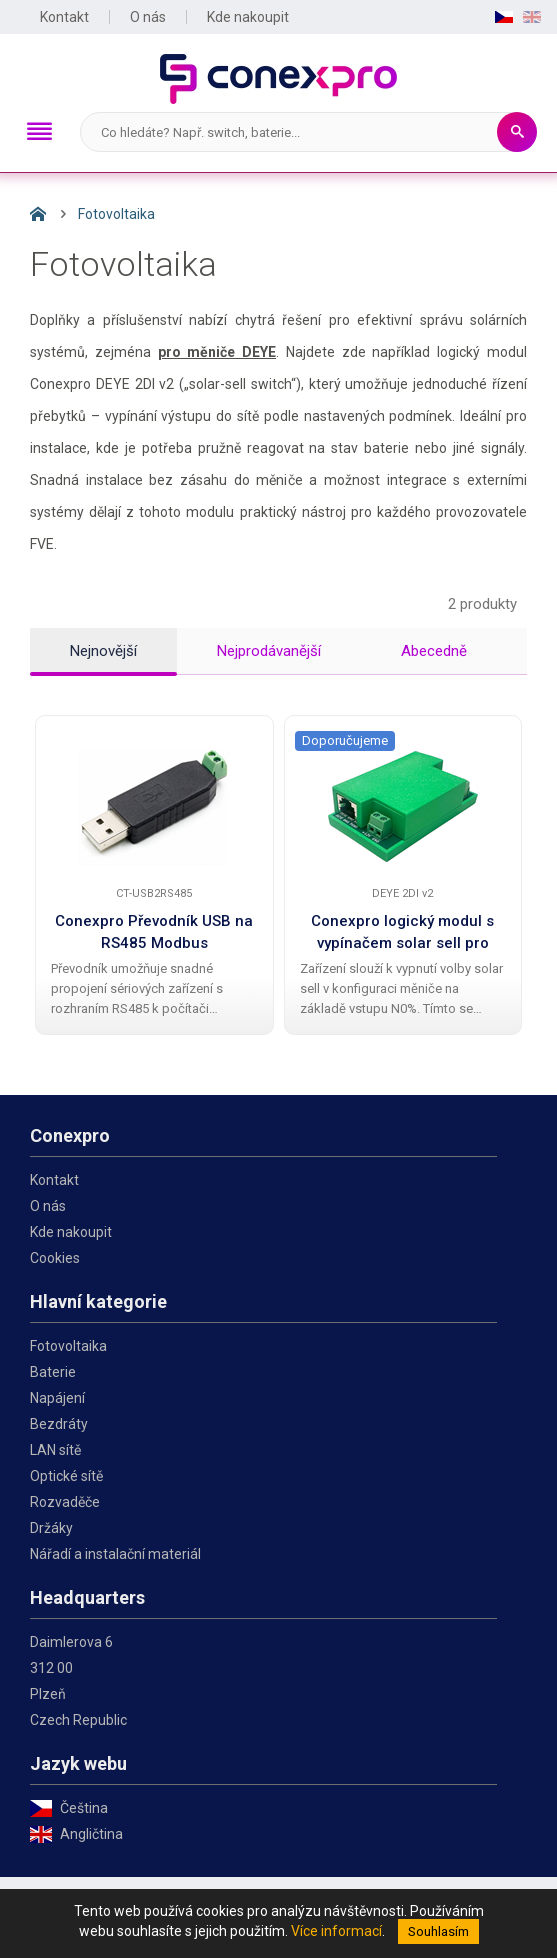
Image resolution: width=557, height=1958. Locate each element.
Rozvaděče (65, 1502)
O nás (148, 17)
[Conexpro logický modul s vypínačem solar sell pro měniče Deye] (403, 806)
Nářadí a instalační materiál (115, 1554)
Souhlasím (438, 1931)
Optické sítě (66, 1476)
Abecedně (434, 651)
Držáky (51, 1528)
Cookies (55, 1258)
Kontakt (64, 17)
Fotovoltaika (68, 1346)
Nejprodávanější (269, 651)
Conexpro (278, 79)
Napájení (57, 1398)
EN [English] (532, 17)
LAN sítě (55, 1450)
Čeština (84, 1808)
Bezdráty (59, 1424)
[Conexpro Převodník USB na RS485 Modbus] (154, 806)
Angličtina (91, 1834)
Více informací (336, 1931)
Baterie (53, 1372)
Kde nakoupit (248, 17)
